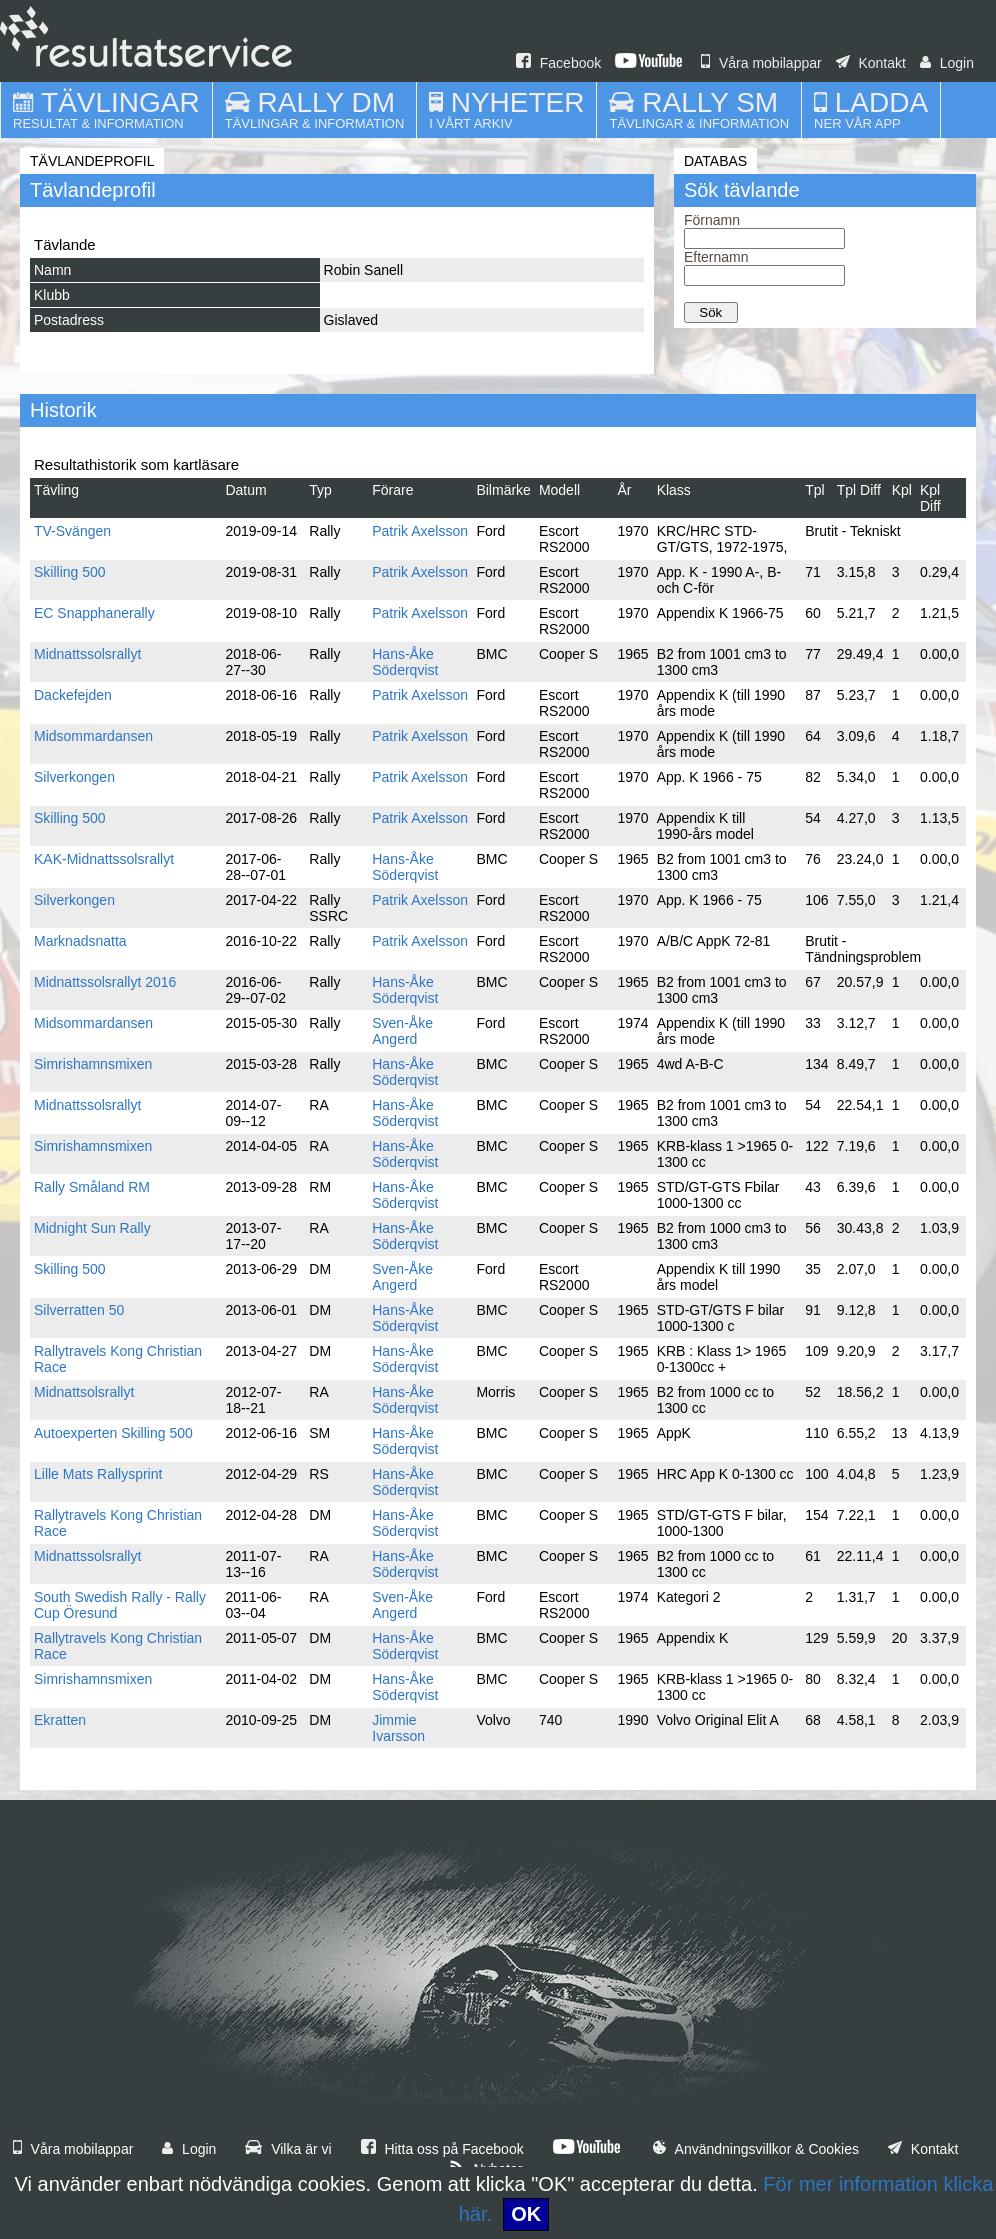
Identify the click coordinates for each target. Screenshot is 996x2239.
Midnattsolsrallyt (84, 1392)
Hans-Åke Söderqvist (405, 662)
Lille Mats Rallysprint (98, 1474)
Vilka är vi (288, 2149)
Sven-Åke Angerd (402, 1031)
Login (947, 63)
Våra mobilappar (761, 63)
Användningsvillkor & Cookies (756, 2149)
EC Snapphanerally (94, 613)
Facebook (558, 63)
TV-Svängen (72, 531)
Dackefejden (73, 695)
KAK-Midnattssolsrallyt (104, 859)
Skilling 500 (70, 572)
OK (526, 2214)
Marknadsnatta (80, 941)
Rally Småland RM (92, 1187)
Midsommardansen (93, 736)
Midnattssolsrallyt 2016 (105, 982)
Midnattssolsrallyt (87, 654)
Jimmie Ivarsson (398, 1728)
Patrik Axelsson (420, 531)
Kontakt (871, 63)
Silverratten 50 (79, 1310)
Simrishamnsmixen (93, 1064)
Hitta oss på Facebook (442, 2149)
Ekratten (60, 1720)
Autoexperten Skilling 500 (113, 1433)
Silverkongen (74, 777)
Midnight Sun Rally (92, 1228)
